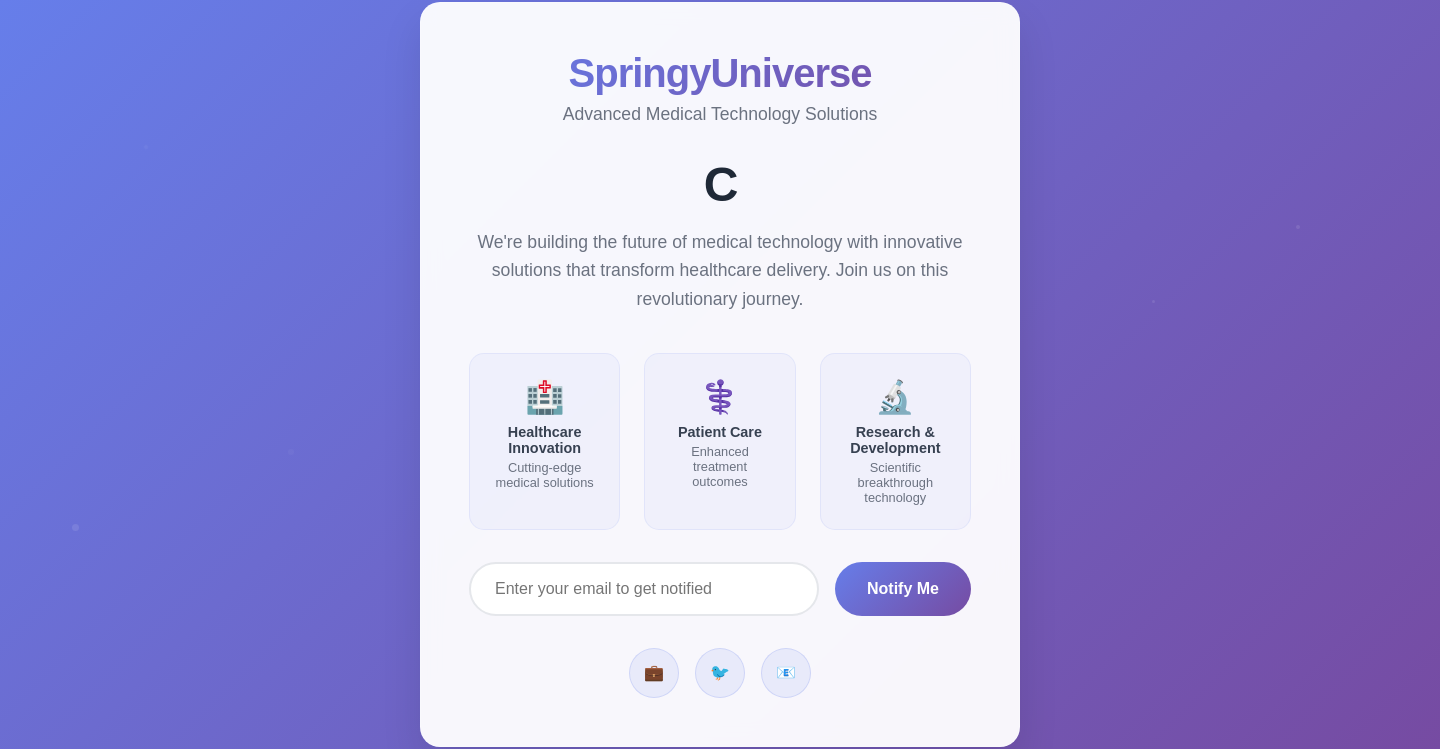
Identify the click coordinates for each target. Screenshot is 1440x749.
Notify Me (903, 588)
